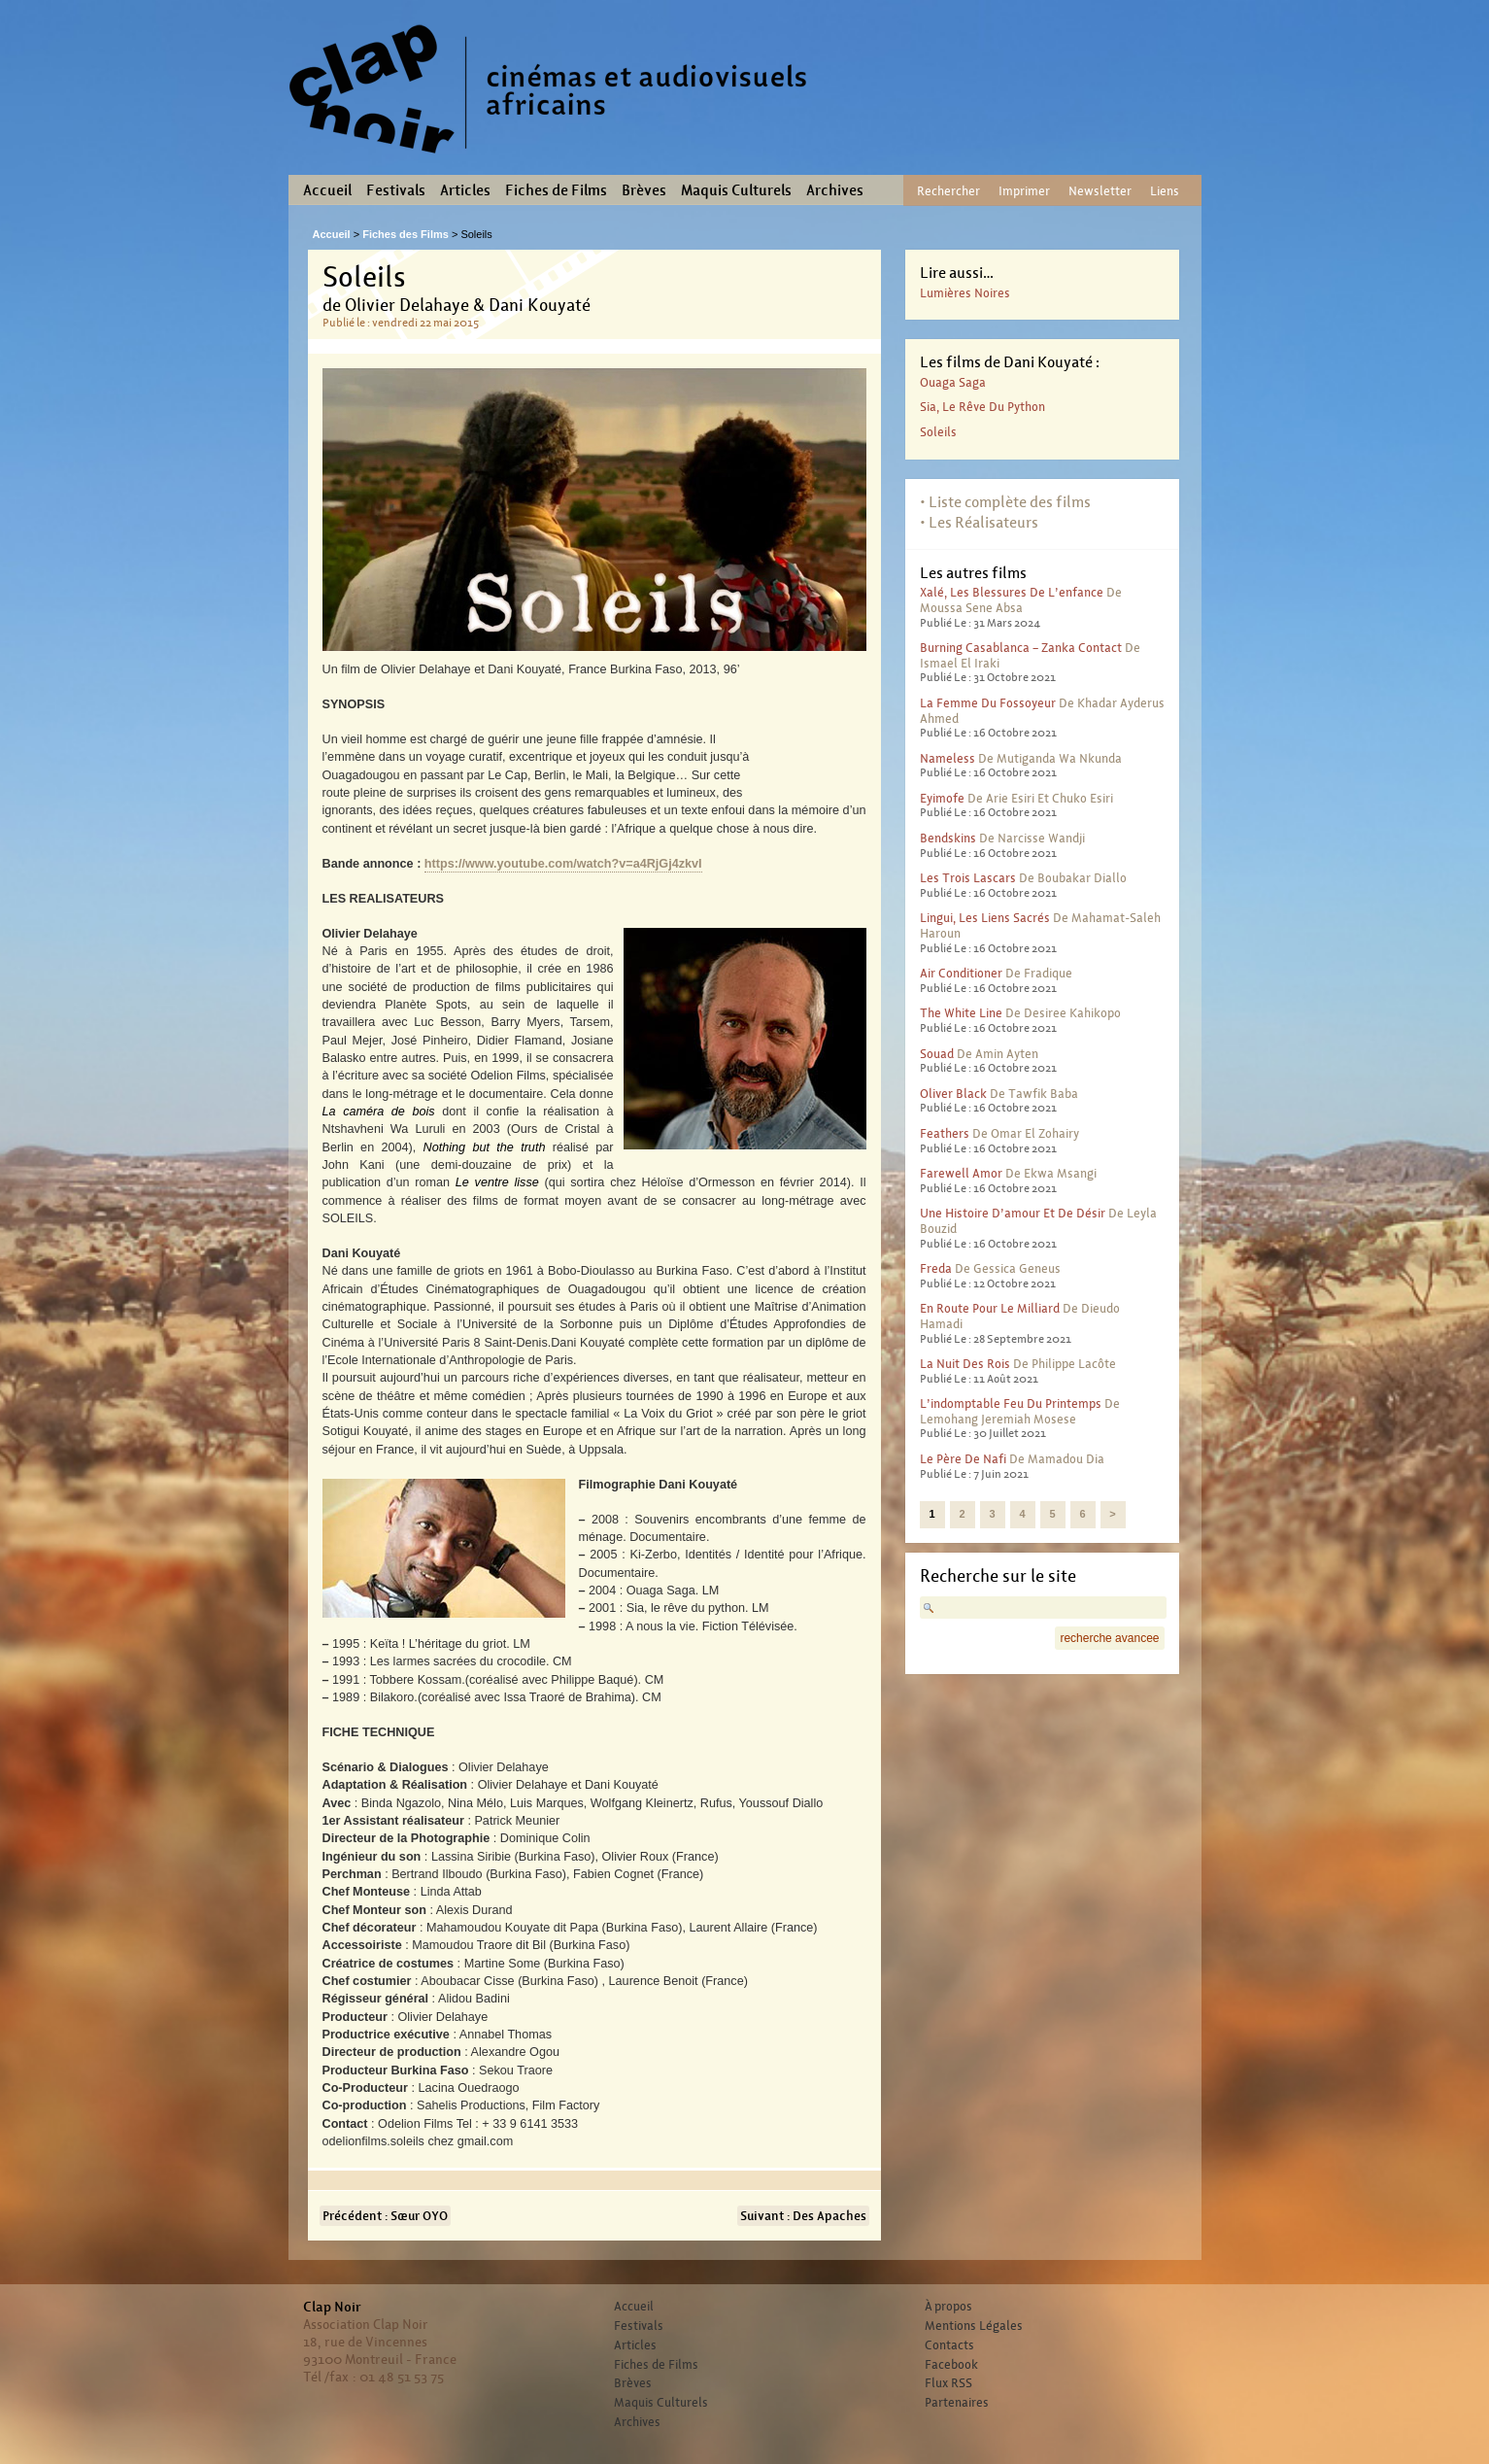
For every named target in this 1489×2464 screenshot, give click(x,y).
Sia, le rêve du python (982, 406)
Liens (1164, 191)
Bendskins (948, 838)
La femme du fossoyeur (988, 703)
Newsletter (1100, 191)
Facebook (951, 2365)
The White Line (961, 1013)
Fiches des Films (405, 234)
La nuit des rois (965, 1363)
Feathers (944, 1133)
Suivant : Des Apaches (803, 2215)
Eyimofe (942, 798)
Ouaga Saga (953, 382)
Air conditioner (961, 973)
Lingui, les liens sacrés (985, 917)
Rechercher (948, 191)
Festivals (395, 190)
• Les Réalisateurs (979, 522)
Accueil (327, 190)
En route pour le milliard (990, 1308)
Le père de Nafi (963, 1459)
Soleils (938, 432)
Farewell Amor (961, 1173)
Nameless (947, 758)
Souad (937, 1053)
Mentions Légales (974, 2326)
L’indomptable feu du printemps (1010, 1403)
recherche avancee (1109, 1638)
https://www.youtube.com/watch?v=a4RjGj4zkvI (563, 864)
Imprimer (1024, 191)
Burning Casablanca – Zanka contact (1021, 647)
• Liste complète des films (1005, 502)
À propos (948, 2306)
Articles (465, 190)
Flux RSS (948, 2383)
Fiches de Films (556, 190)
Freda (936, 1268)
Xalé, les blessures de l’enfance (1011, 592)
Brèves (644, 190)
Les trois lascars (968, 878)
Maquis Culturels (736, 190)
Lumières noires (965, 293)
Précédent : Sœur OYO (385, 2215)
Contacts (949, 2345)
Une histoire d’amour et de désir (1012, 1213)
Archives (834, 190)
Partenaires (957, 2403)
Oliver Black (953, 1093)
